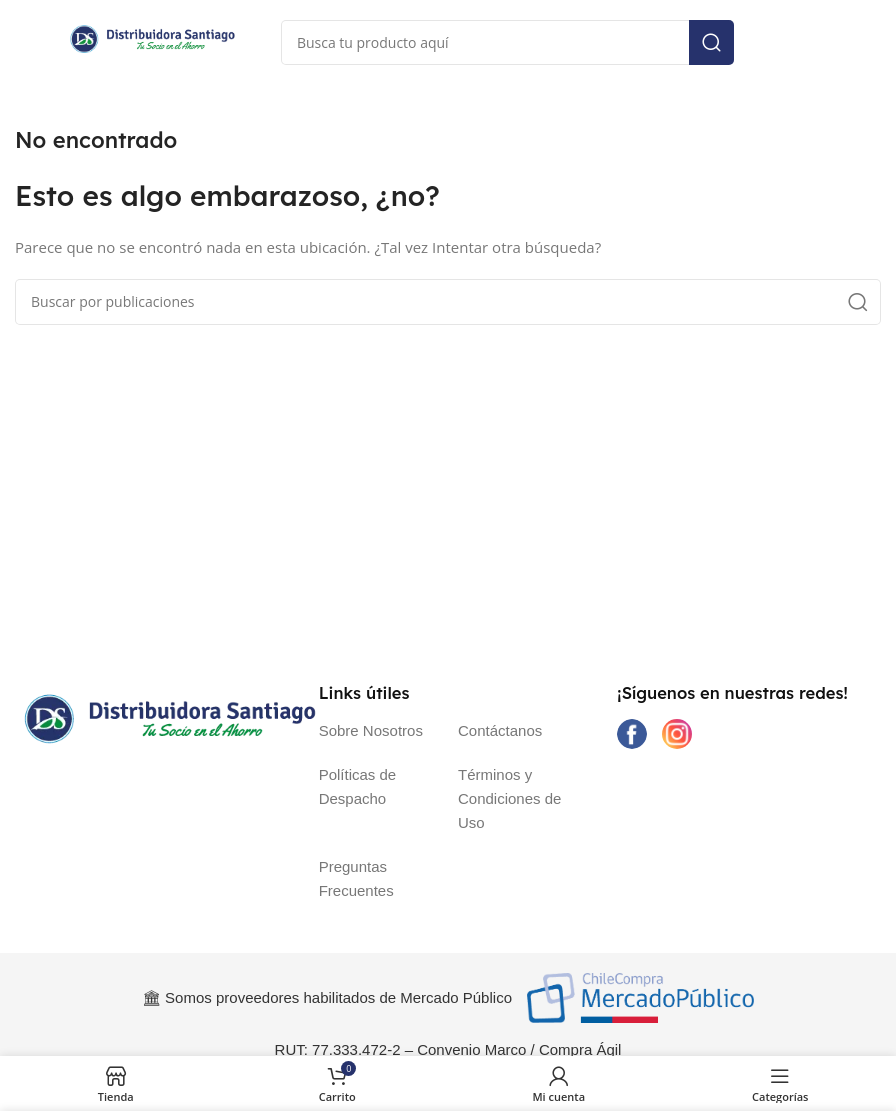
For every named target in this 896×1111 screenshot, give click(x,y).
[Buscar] (507, 42)
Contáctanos (500, 730)
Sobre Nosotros (371, 730)
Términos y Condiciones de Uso (509, 798)
